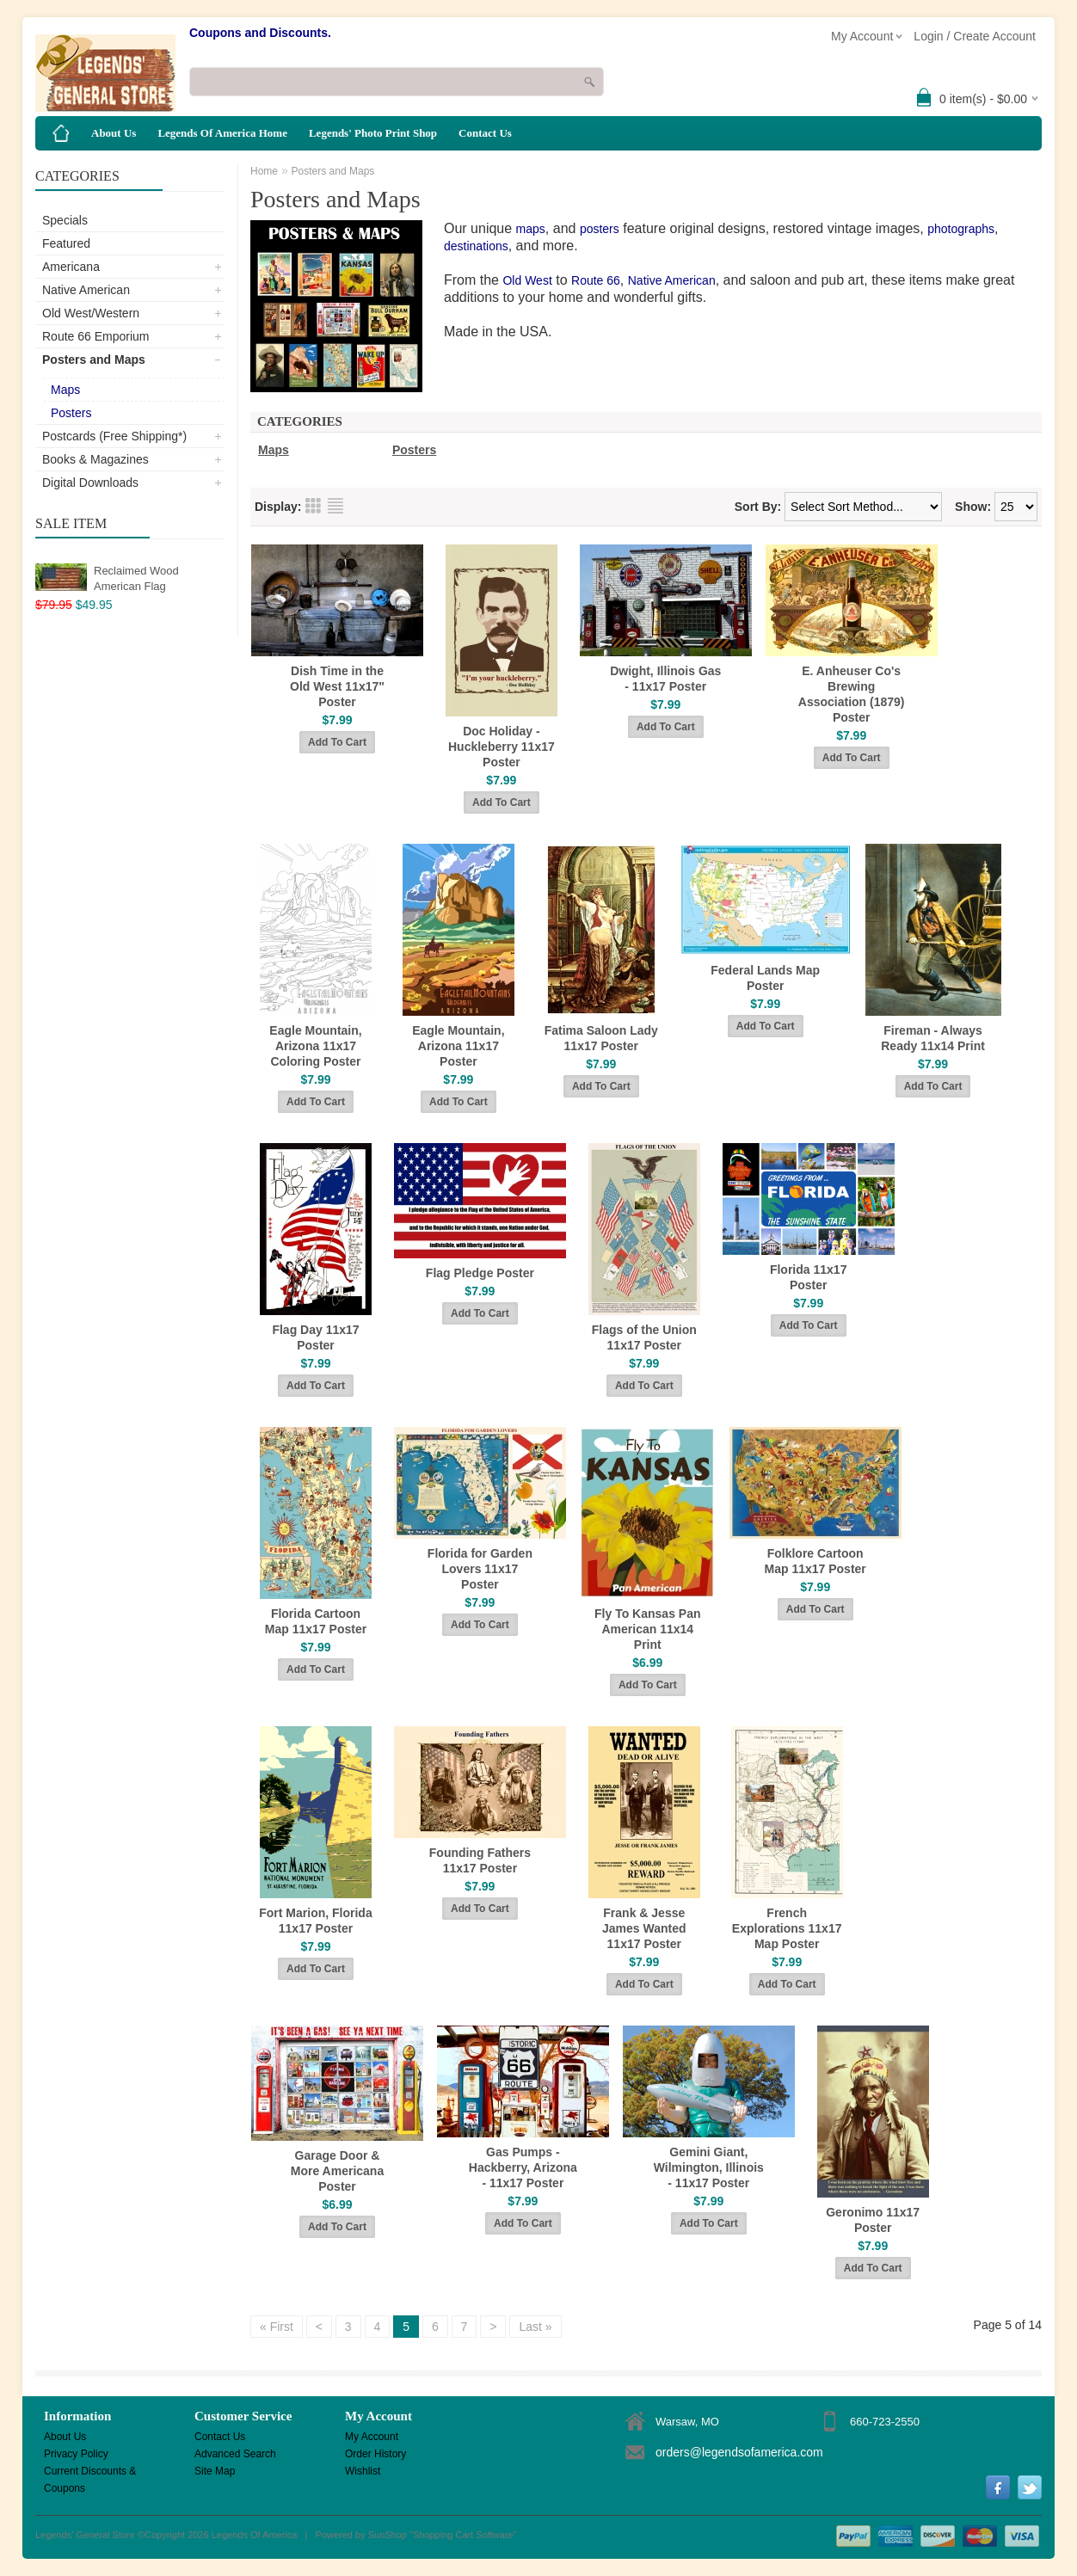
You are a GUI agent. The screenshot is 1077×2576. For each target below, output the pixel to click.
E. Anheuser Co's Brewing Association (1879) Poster (851, 694)
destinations (476, 246)
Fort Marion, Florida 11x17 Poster (315, 1920)
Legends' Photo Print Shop (373, 132)
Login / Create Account (975, 36)
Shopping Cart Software (463, 2535)
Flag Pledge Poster (480, 1273)
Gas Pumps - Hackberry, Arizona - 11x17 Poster (523, 2167)
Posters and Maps (93, 359)
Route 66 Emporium (96, 336)
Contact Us (485, 132)
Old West (526, 280)
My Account (371, 2437)
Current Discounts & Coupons (90, 2472)
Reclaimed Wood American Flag (136, 578)
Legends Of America (255, 2535)
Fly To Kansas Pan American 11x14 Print (647, 1629)
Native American (86, 290)
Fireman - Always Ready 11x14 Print (933, 1038)
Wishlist (362, 2471)
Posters (71, 413)
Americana (71, 267)
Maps (65, 390)
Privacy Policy (76, 2454)
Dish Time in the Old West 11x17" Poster (337, 686)
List (335, 505)
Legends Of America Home (222, 132)
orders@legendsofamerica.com (739, 2452)
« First (276, 2326)
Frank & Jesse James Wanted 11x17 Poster (644, 1928)
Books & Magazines (95, 459)
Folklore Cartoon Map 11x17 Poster (815, 1561)
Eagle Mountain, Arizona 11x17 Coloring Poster (315, 1046)
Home (264, 171)
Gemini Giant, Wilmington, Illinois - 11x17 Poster (709, 2167)
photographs (960, 229)
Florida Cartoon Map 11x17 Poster (315, 1621)
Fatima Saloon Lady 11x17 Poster (601, 1038)
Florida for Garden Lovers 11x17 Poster (480, 1568)
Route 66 (595, 280)
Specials (65, 220)
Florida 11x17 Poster (808, 1277)
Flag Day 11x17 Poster (315, 1337)
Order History (375, 2454)
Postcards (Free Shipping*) (114, 436)
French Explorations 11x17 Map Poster (787, 1928)
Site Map (214, 2471)
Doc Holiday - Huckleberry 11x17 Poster (501, 746)
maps (530, 229)
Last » (535, 2326)
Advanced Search (235, 2454)
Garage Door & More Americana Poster (337, 2171)
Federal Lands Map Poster (765, 978)
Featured (66, 243)
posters (599, 229)
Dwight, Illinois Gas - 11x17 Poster (665, 678)
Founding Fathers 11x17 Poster (480, 1860)
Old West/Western (90, 313)
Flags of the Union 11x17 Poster (644, 1337)
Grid (313, 505)
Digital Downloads (90, 482)
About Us (113, 132)
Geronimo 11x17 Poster (873, 2220)
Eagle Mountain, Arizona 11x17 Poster (458, 1046)
